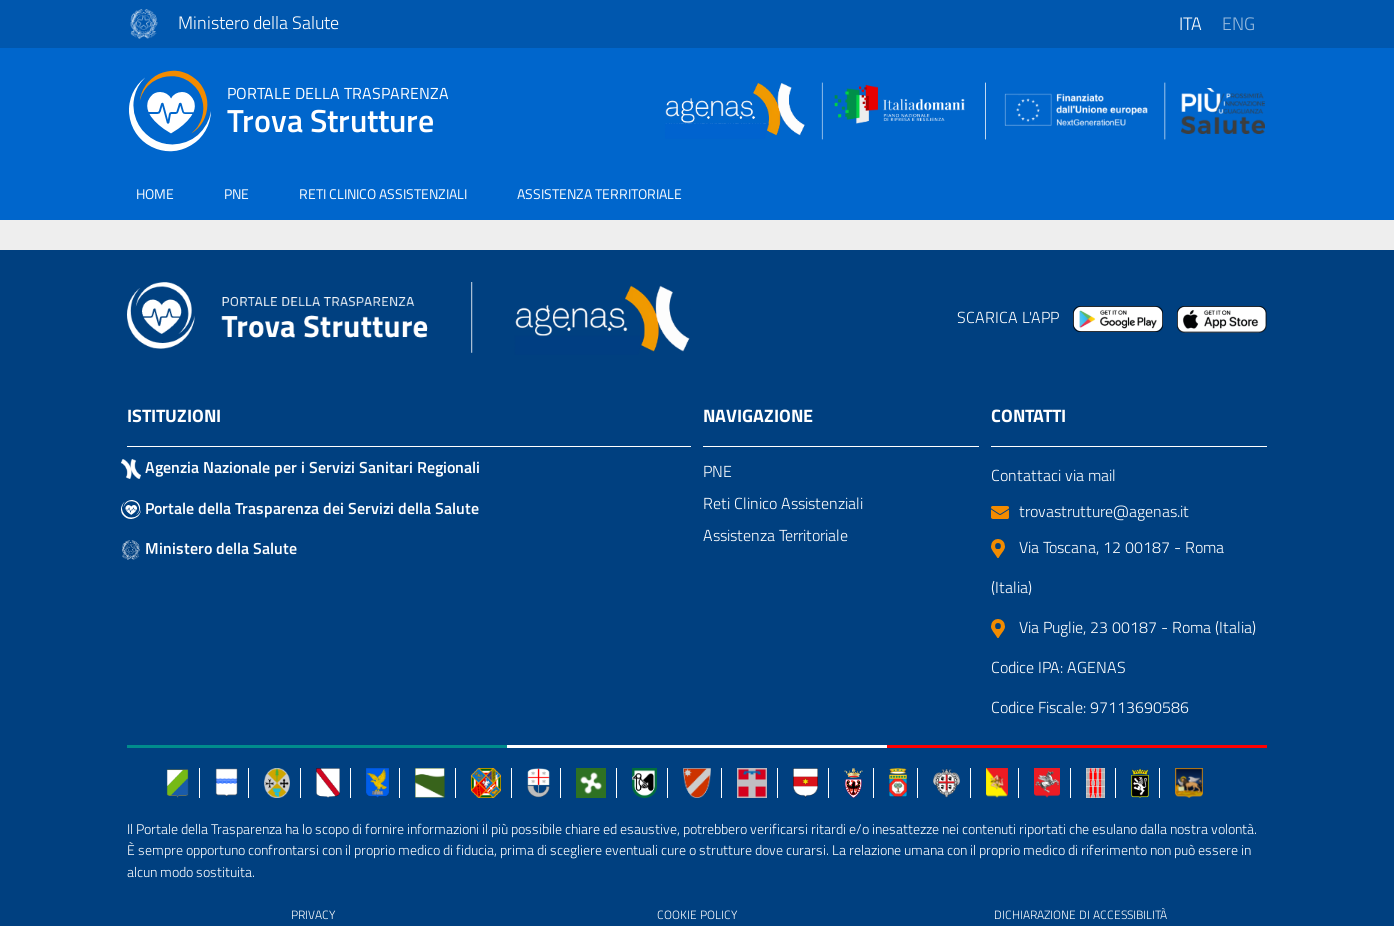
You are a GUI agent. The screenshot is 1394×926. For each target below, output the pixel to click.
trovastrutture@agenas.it (1090, 511)
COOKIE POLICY (697, 914)
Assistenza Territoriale (775, 535)
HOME (155, 194)
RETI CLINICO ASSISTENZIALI (383, 194)
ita (1190, 23)
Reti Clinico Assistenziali (783, 503)
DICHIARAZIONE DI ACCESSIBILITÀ (1080, 914)
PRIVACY (313, 914)
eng (1238, 23)
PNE (236, 194)
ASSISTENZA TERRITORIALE (599, 194)
